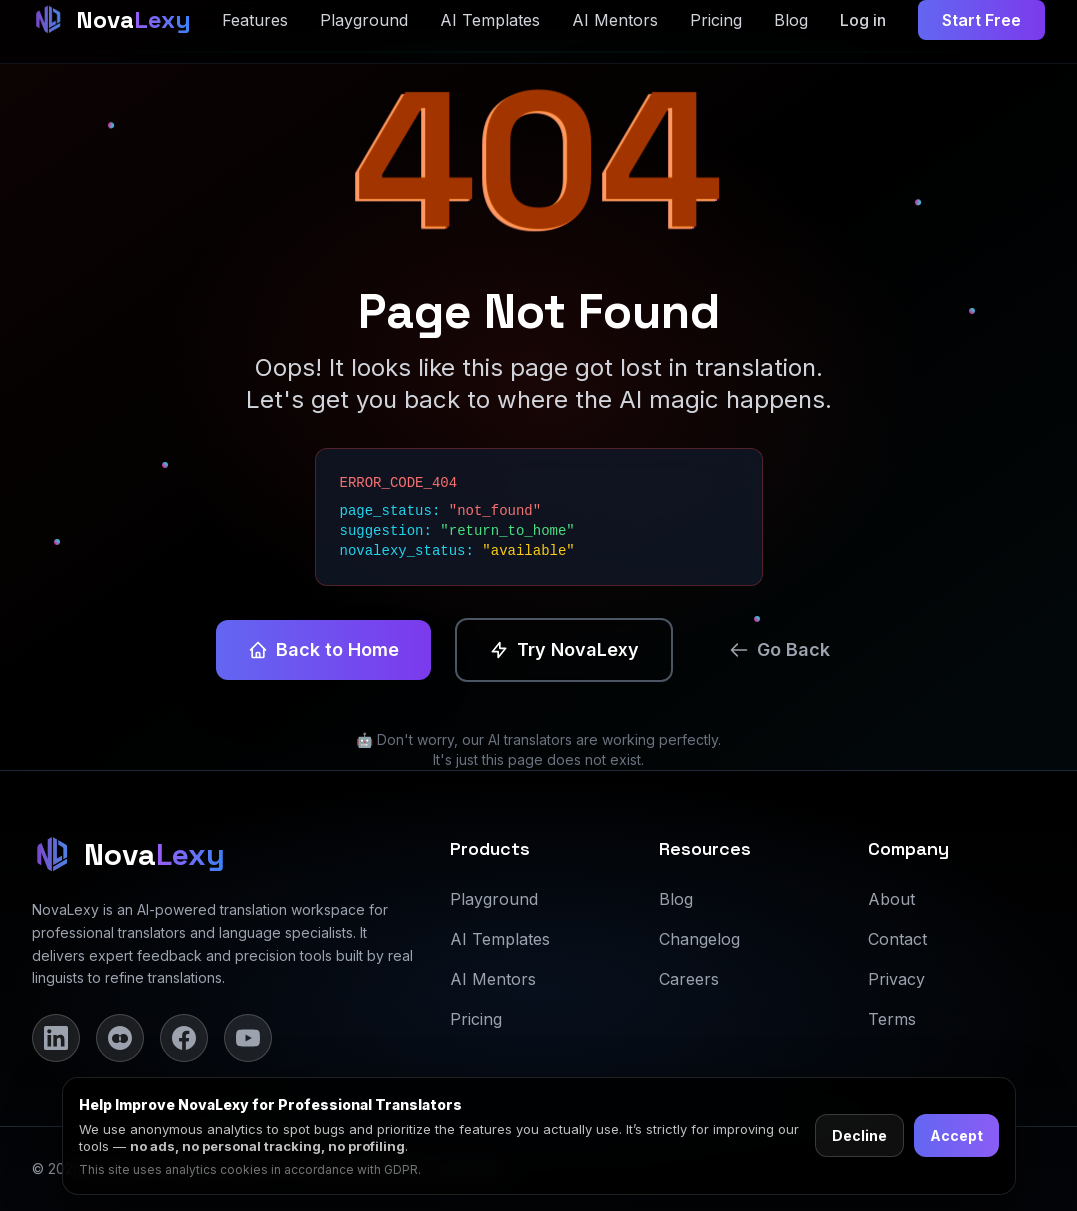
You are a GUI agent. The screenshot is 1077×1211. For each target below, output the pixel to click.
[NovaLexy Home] (111, 20)
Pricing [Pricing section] (716, 20)
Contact (897, 939)
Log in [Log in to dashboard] (863, 20)
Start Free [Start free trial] (981, 20)
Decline (859, 1135)
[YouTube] (248, 1038)
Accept (956, 1135)
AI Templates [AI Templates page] (490, 20)
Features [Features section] (255, 20)
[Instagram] (120, 1038)
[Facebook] (184, 1038)
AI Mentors (493, 979)
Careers (689, 979)
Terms (892, 1019)
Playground (494, 899)
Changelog (699, 939)
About (891, 899)
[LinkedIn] (56, 1038)
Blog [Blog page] (791, 20)
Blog (676, 899)
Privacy (896, 979)
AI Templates (500, 939)
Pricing (476, 1019)
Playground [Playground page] (364, 20)
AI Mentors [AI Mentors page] (615, 20)
